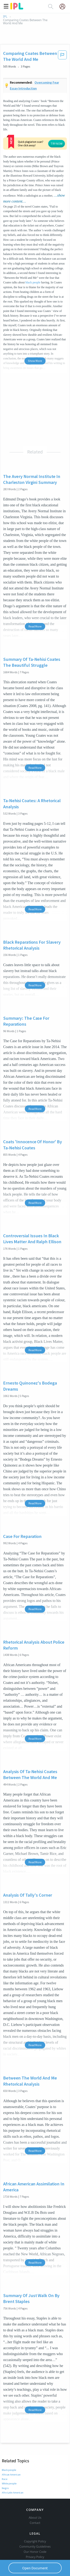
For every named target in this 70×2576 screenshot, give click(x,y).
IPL (5, 16)
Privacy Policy (35, 2557)
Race (4, 2479)
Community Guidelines (35, 2546)
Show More (35, 361)
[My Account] (64, 6)
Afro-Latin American (12, 2492)
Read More (35, 626)
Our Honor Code (35, 2552)
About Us (35, 2518)
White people (9, 2483)
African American (11, 2474)
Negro (5, 2488)
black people (32, 282)
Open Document (35, 2568)
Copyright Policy (35, 2541)
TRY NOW (57, 143)
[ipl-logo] (16, 8)
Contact (35, 2523)
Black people (9, 2470)
